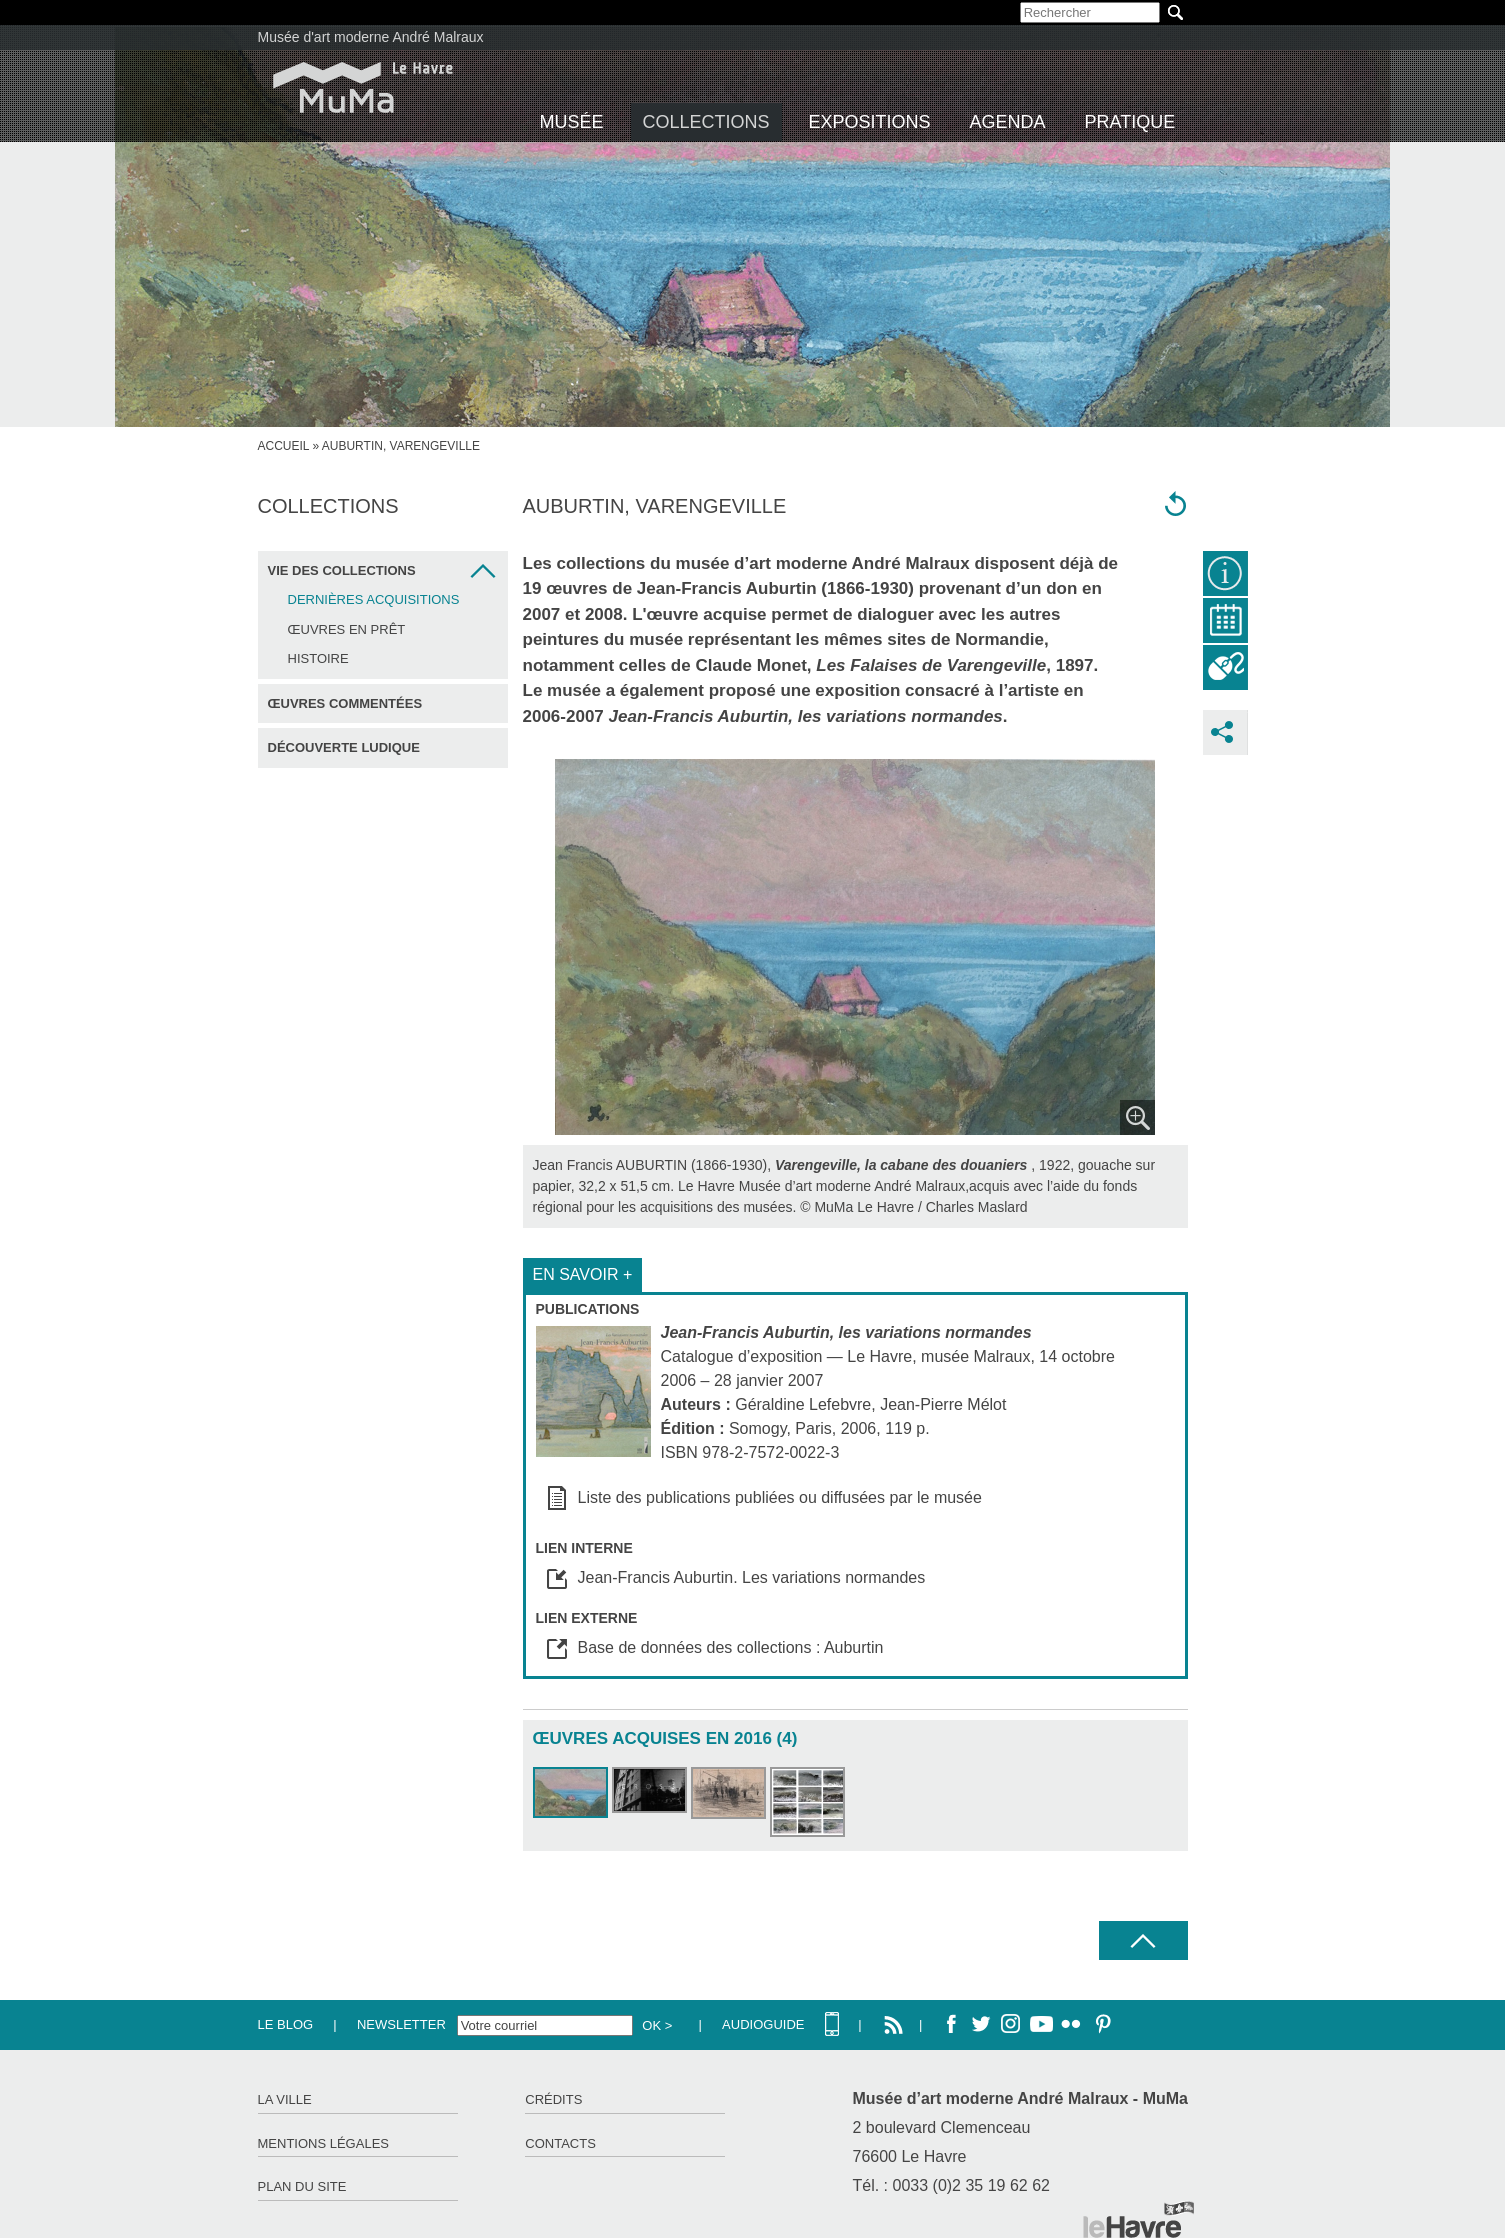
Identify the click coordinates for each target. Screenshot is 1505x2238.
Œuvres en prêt (347, 629)
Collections (706, 122)
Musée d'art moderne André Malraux (371, 37)
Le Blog (286, 2024)
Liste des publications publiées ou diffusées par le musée (780, 1497)
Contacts (560, 2143)
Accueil (284, 446)
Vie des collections (342, 570)
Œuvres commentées (345, 703)
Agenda (1008, 122)
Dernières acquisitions (374, 599)
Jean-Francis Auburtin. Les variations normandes (752, 1577)
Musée (572, 122)
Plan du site (302, 2186)
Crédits (553, 2099)
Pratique (1130, 122)
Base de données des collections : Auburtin (731, 1647)
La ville (285, 2099)
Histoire (318, 658)
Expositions (870, 122)
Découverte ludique (344, 747)
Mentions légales (323, 2143)
